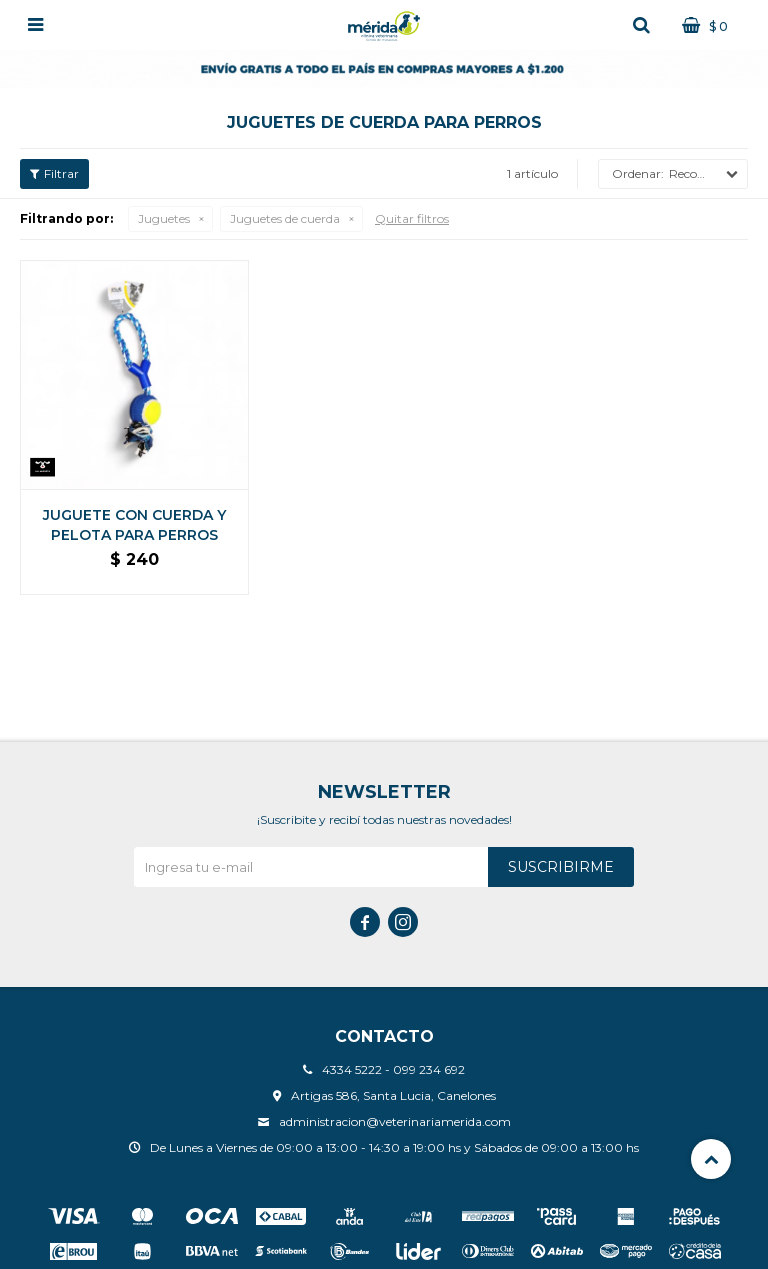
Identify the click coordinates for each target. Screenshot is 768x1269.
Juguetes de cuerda (285, 218)
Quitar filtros (412, 218)
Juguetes (164, 218)
